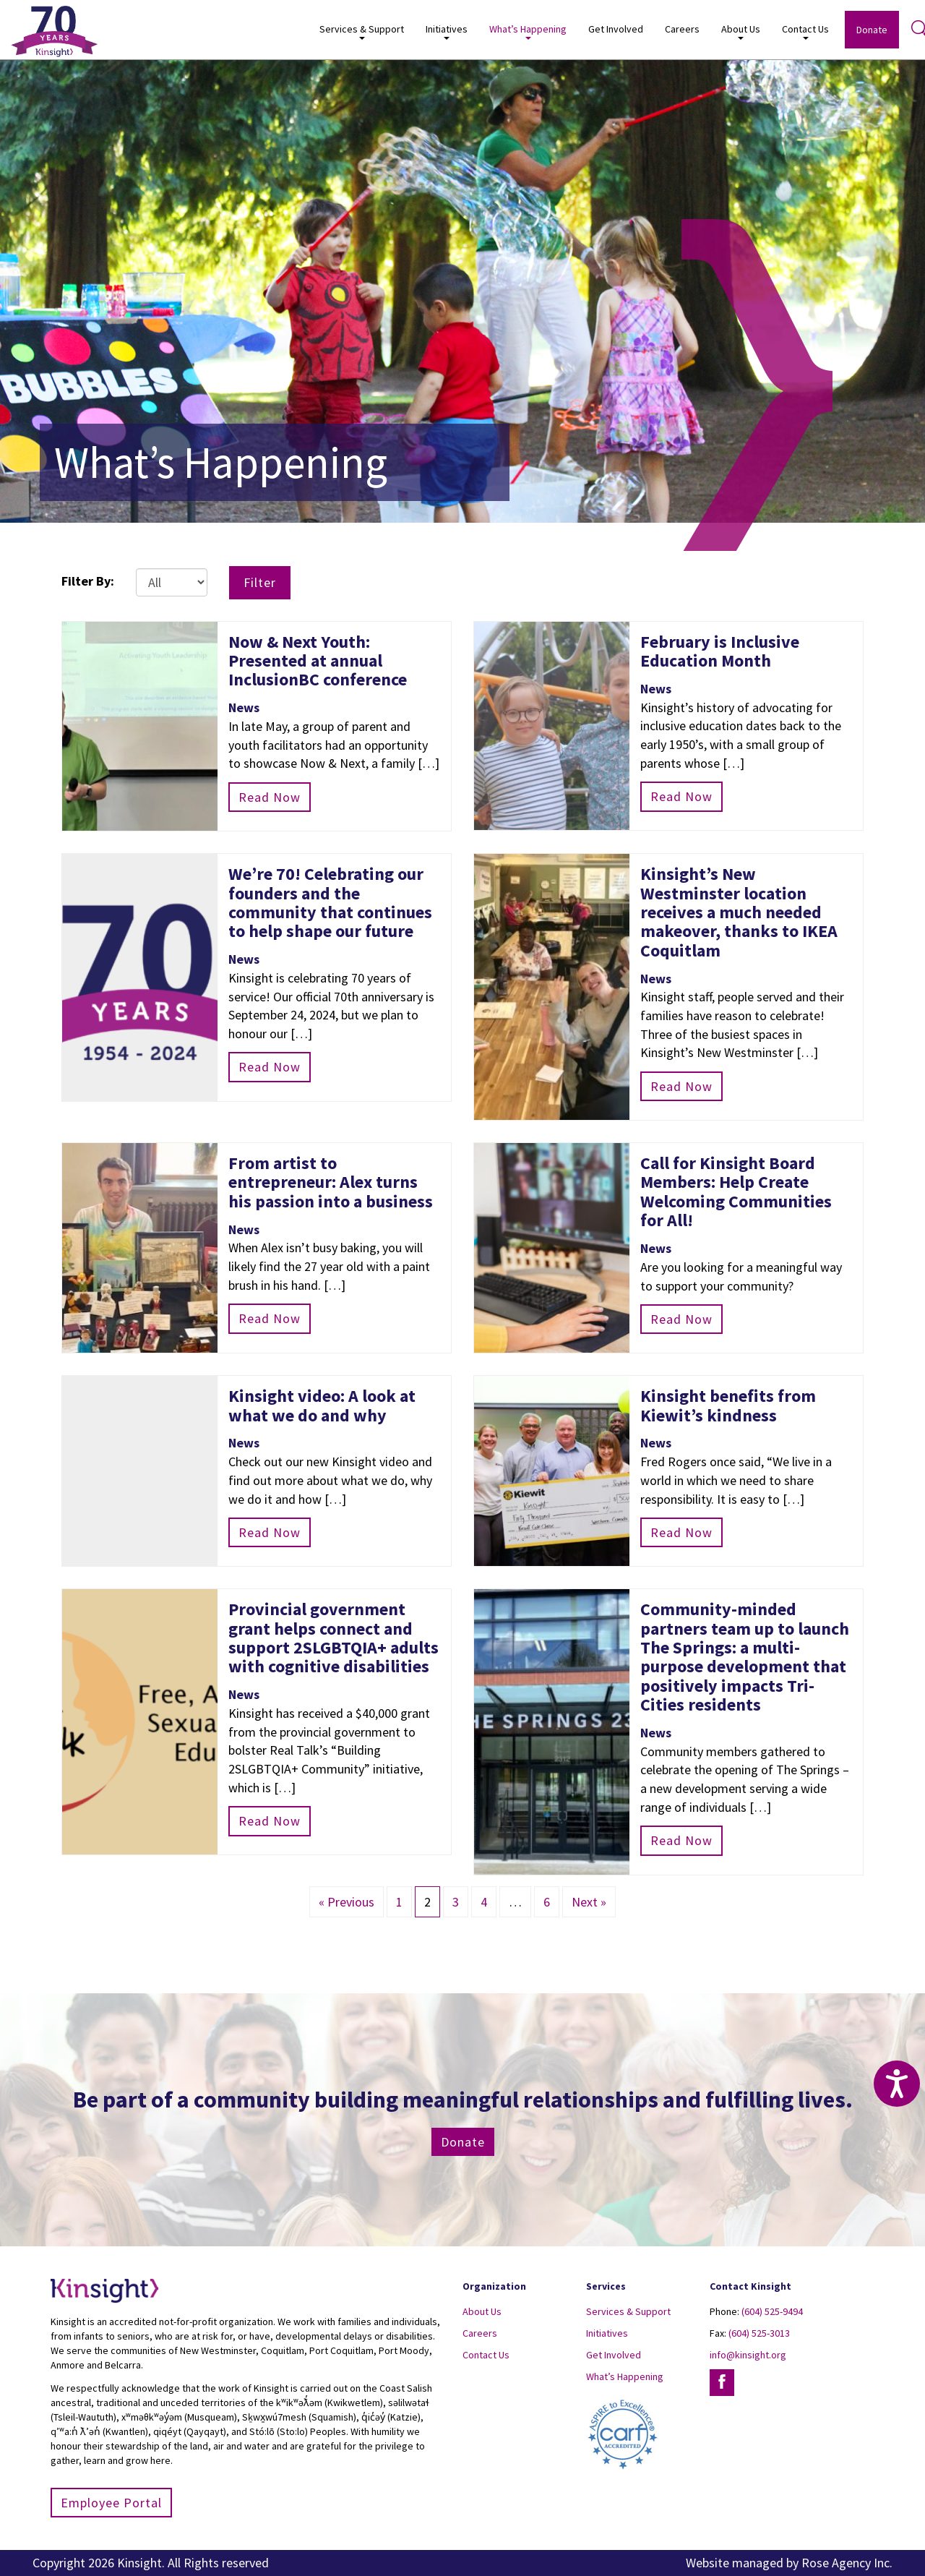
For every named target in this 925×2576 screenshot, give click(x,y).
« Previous (346, 1902)
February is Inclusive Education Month (719, 651)
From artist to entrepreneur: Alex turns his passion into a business (330, 1182)
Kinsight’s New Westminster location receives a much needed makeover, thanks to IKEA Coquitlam (739, 912)
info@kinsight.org (748, 2354)
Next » (589, 1902)
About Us (740, 31)
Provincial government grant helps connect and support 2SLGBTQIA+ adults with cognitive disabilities (333, 1637)
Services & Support (361, 31)
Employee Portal (111, 2502)
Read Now (269, 797)
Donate (871, 29)
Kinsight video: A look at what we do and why (322, 1405)
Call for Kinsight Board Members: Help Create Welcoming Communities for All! (736, 1191)
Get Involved (615, 28)
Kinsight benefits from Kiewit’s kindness (728, 1405)
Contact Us (805, 31)
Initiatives (447, 31)
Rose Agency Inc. (846, 2562)
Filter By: (87, 581)
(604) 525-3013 (759, 2333)
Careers (682, 28)
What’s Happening (528, 31)
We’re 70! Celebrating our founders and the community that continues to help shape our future (330, 902)
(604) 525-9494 (772, 2311)
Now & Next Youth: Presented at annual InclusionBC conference (317, 660)
